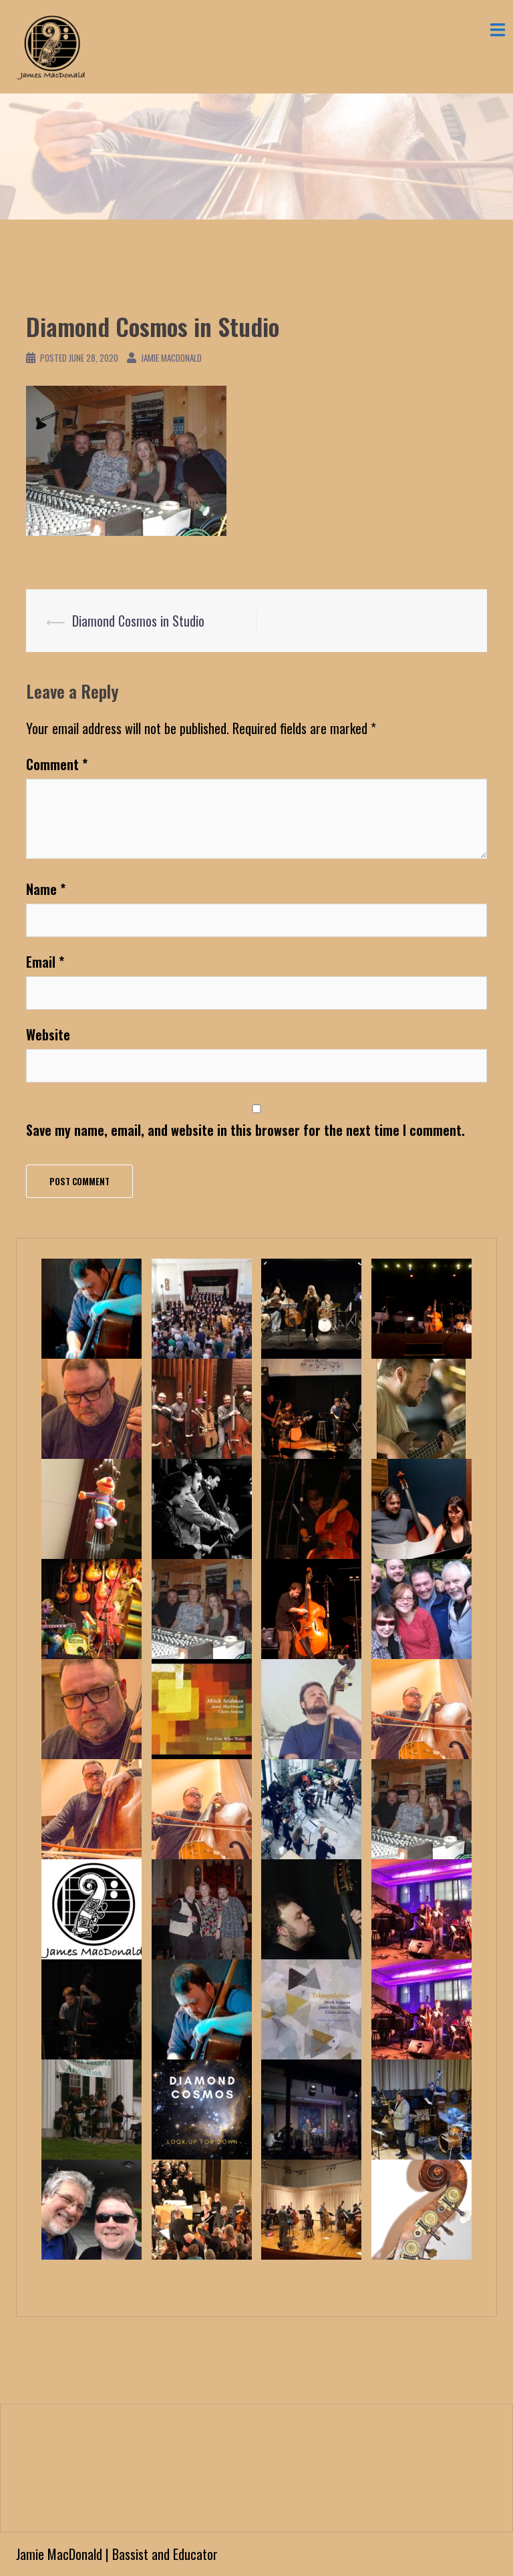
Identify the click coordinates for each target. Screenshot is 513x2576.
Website (48, 1034)
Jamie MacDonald (171, 357)
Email (45, 962)
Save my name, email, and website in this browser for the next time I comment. (245, 1130)
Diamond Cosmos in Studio (138, 621)
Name (45, 889)
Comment (57, 764)
